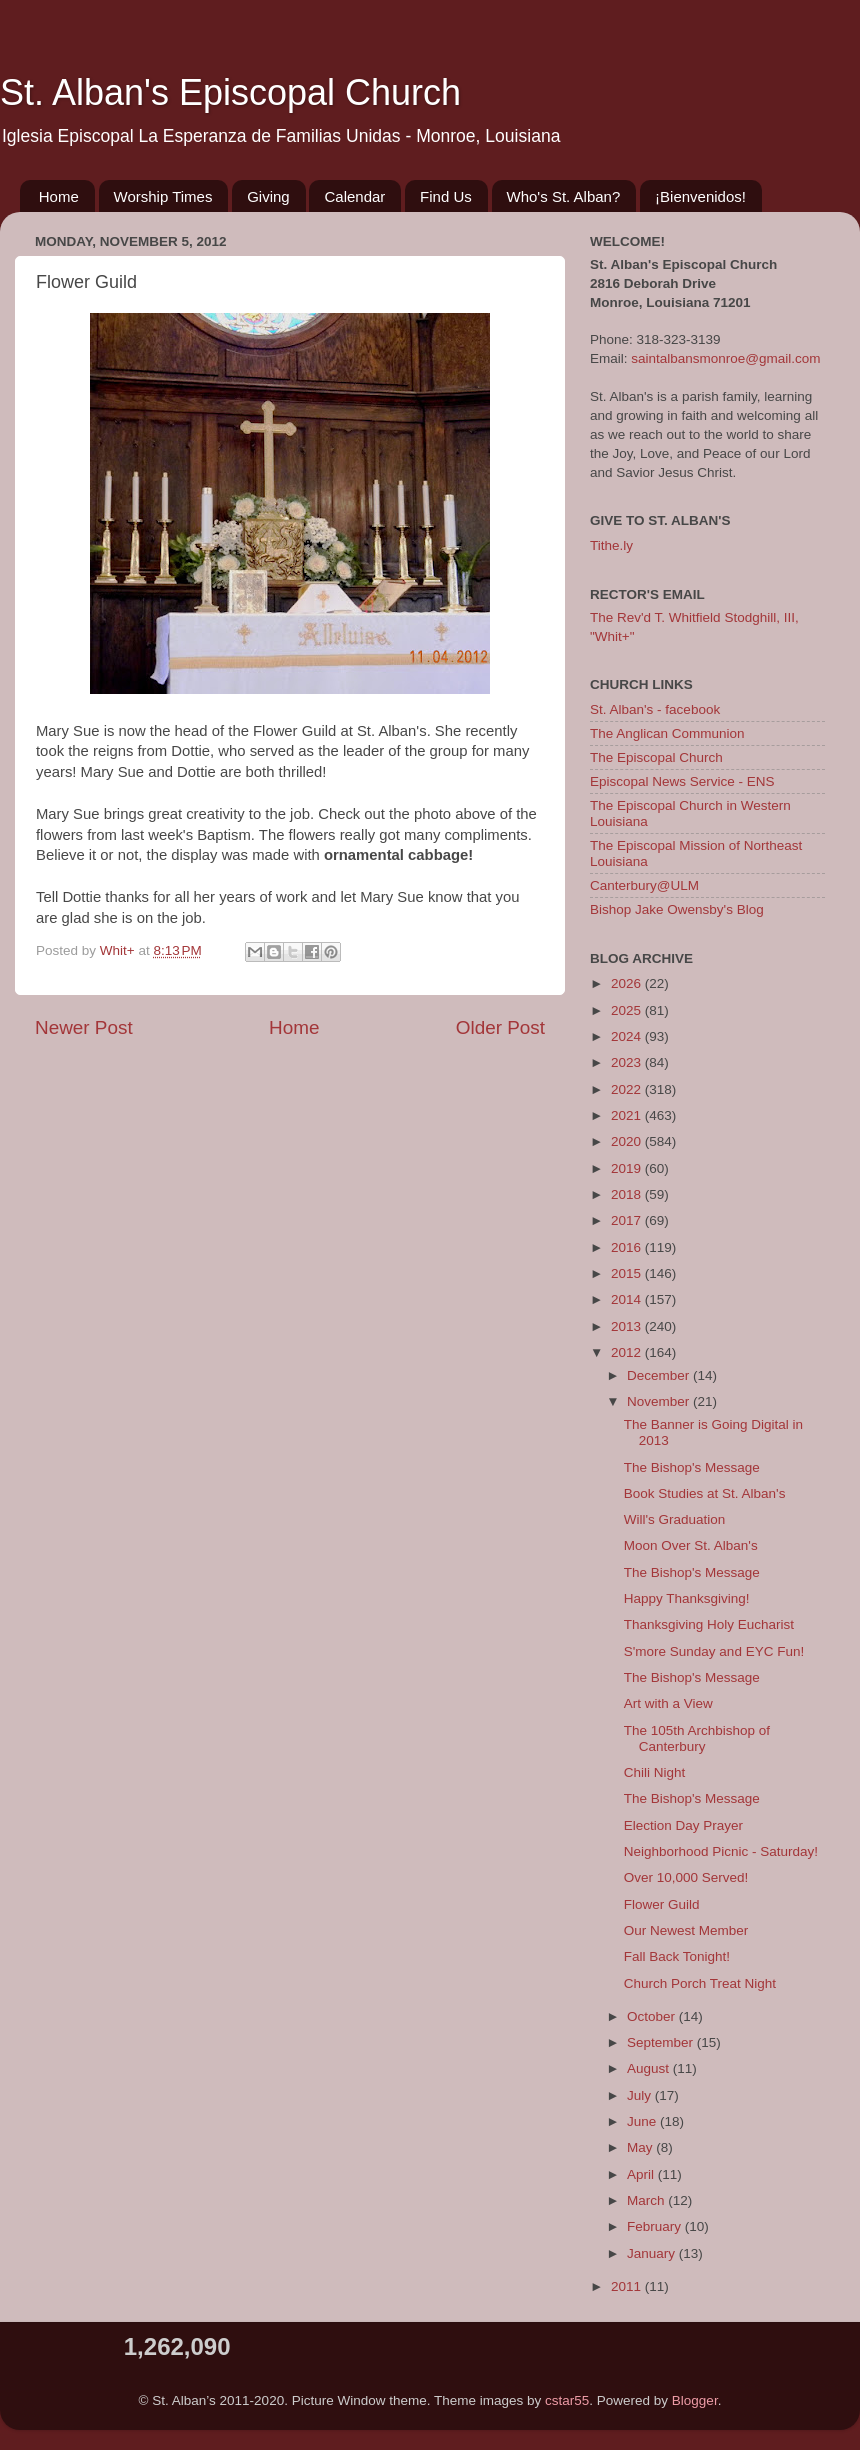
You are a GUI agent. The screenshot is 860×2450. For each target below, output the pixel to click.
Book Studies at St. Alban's (705, 1493)
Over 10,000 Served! (686, 1877)
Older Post (500, 1027)
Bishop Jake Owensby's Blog (677, 909)
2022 (628, 1089)
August (650, 2068)
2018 (628, 1194)
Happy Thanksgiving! (687, 1598)
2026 (628, 983)
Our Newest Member (686, 1930)
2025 (628, 1010)
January (653, 2253)
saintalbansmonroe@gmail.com (725, 358)
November (660, 1401)
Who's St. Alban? (564, 196)
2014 (628, 1299)
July (641, 2095)
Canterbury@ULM (644, 885)
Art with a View (668, 1703)
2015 (628, 1273)
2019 (628, 1168)
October (653, 2016)
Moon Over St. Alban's (691, 1545)
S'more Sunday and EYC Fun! (714, 1651)
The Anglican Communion (667, 733)
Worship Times (163, 196)
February (656, 2226)
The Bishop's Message (692, 1467)
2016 (628, 1247)
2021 (628, 1115)
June (643, 2121)
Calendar (354, 196)
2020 (628, 1141)
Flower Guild (662, 1904)
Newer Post (84, 1027)
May (641, 2147)
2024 (628, 1036)
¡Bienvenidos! (700, 196)
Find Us (446, 196)
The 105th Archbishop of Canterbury (697, 1738)
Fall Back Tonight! (677, 1956)
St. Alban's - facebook (655, 709)
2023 (628, 1062)
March (647, 2200)
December (660, 1375)
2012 (628, 1352)
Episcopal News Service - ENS (682, 781)
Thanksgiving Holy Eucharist (709, 1624)
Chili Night (655, 1772)
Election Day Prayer (683, 1825)
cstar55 (567, 2400)
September (662, 2042)
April (642, 2174)
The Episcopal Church (656, 757)
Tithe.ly (611, 545)
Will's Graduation (675, 1519)
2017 (628, 1220)
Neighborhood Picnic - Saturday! (721, 1851)
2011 (628, 2286)
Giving (268, 196)
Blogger (695, 2400)
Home (59, 196)
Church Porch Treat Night (700, 1983)
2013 (628, 1326)
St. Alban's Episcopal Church (230, 92)
